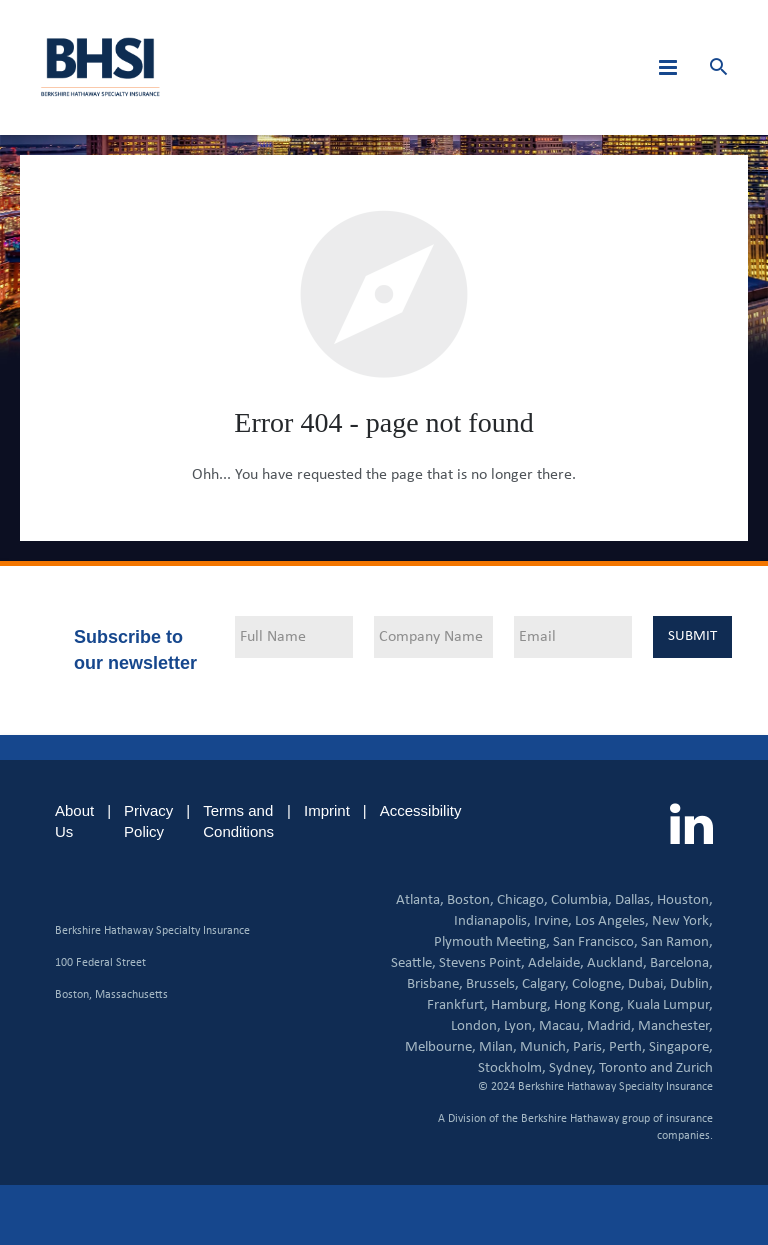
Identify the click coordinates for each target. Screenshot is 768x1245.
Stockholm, (512, 1068)
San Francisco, (595, 942)
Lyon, (520, 1026)
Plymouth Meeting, (492, 942)
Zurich (694, 1068)
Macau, (561, 1026)
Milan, (498, 1047)
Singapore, (681, 1047)
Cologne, (598, 984)
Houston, (685, 900)
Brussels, (492, 984)
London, (476, 1026)
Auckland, (617, 963)
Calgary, (545, 984)
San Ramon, (677, 942)
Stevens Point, (482, 963)
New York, (682, 921)
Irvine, (553, 921)
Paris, (589, 1047)
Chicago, (522, 900)
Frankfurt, (457, 1005)
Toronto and (636, 1068)
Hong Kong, (589, 1005)
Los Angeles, (612, 921)
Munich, (545, 1047)
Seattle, (413, 963)
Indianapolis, (492, 921)
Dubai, (647, 984)
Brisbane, (435, 984)
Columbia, (581, 900)
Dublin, (691, 984)
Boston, (470, 900)
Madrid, (611, 1026)
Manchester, (675, 1026)
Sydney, (572, 1068)
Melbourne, (440, 1047)
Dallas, (634, 900)
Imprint (327, 810)
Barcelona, (681, 963)
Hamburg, (521, 1005)
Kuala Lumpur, (670, 1005)
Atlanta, (420, 900)
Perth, (627, 1047)
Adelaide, (556, 963)
